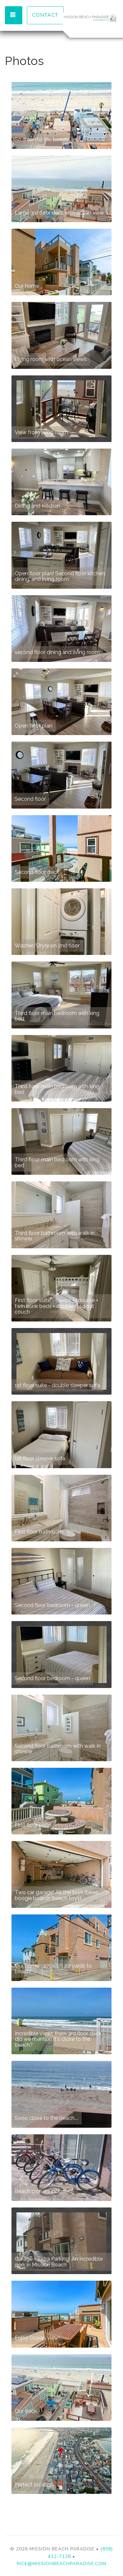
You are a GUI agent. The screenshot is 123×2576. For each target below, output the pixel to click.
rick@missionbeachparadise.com (61, 2564)
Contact (45, 15)
